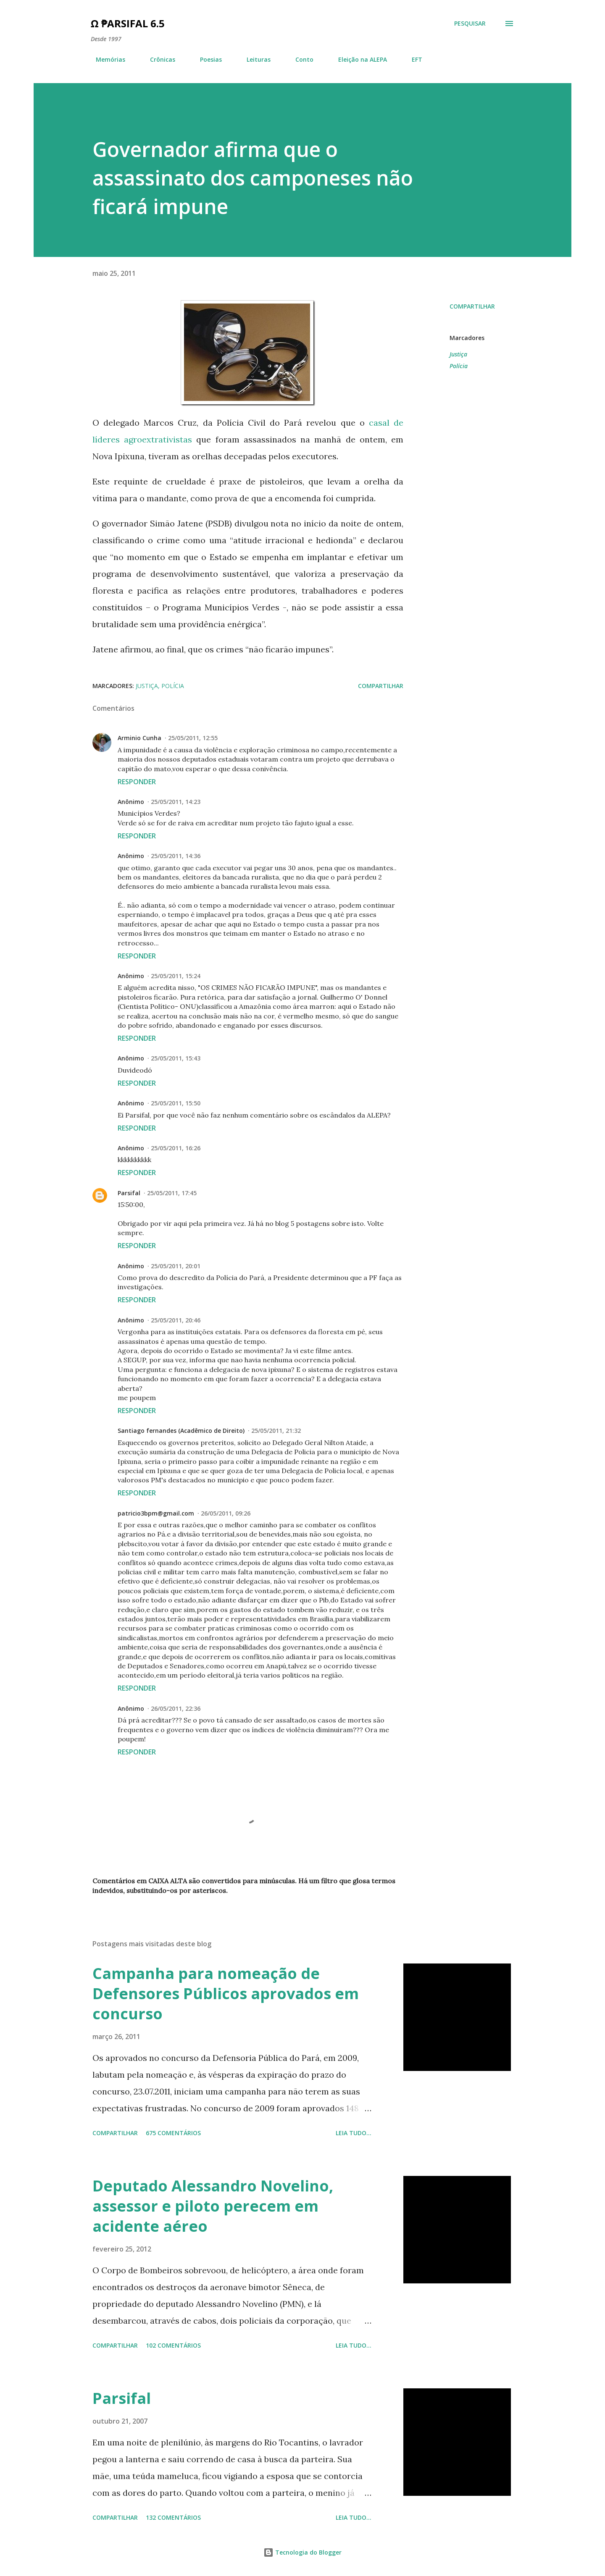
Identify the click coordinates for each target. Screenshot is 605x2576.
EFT (412, 59)
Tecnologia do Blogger (302, 2552)
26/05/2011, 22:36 (175, 1708)
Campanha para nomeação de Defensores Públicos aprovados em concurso (225, 1993)
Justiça (458, 354)
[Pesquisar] (470, 23)
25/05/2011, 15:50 (175, 1103)
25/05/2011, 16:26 (175, 1148)
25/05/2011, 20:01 (175, 1266)
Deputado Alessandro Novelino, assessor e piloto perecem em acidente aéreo (212, 2205)
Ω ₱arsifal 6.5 (128, 23)
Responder (137, 781)
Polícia (459, 366)
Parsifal (129, 1193)
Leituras (254, 59)
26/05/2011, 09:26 (225, 1513)
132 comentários (173, 2517)
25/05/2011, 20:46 (175, 1320)
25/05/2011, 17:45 (172, 1193)
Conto (299, 59)
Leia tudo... (353, 2133)
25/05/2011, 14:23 (175, 802)
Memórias (105, 59)
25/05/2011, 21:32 (276, 1431)
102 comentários (173, 2345)
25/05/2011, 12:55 (193, 738)
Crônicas (157, 59)
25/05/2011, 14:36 (175, 856)
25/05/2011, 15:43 (175, 1058)
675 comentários (173, 2133)
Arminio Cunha (139, 738)
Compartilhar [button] (472, 306)
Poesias (206, 59)
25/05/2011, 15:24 (175, 976)
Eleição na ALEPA (357, 59)
